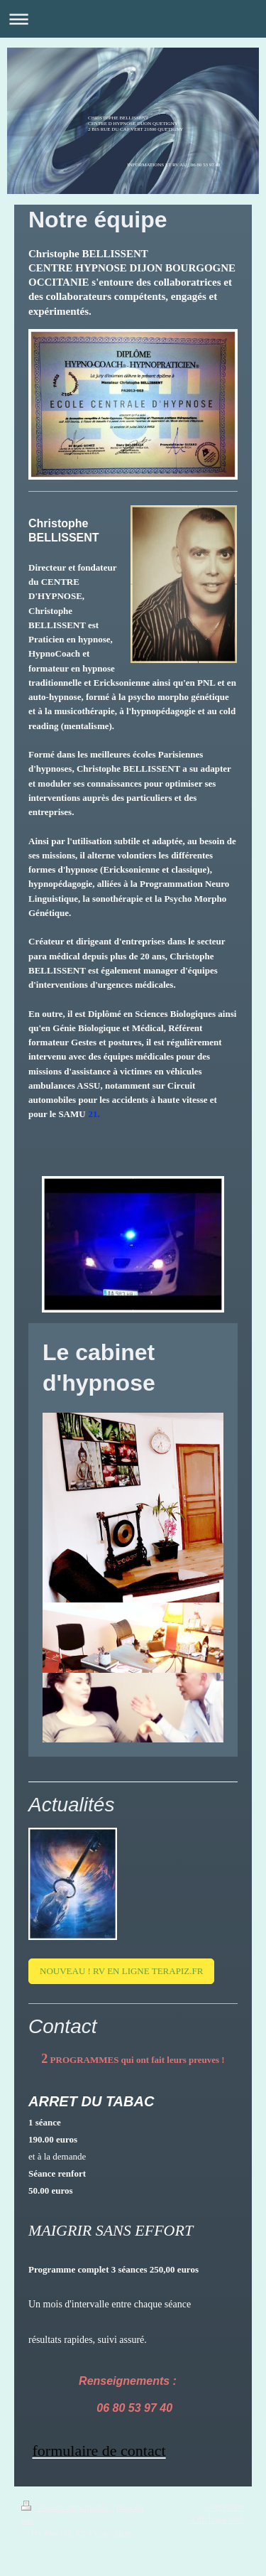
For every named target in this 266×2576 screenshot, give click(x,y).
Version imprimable (66, 2507)
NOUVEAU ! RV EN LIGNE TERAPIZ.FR (121, 1971)
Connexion (224, 2506)
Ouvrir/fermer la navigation (133, 19)
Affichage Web (217, 2519)
